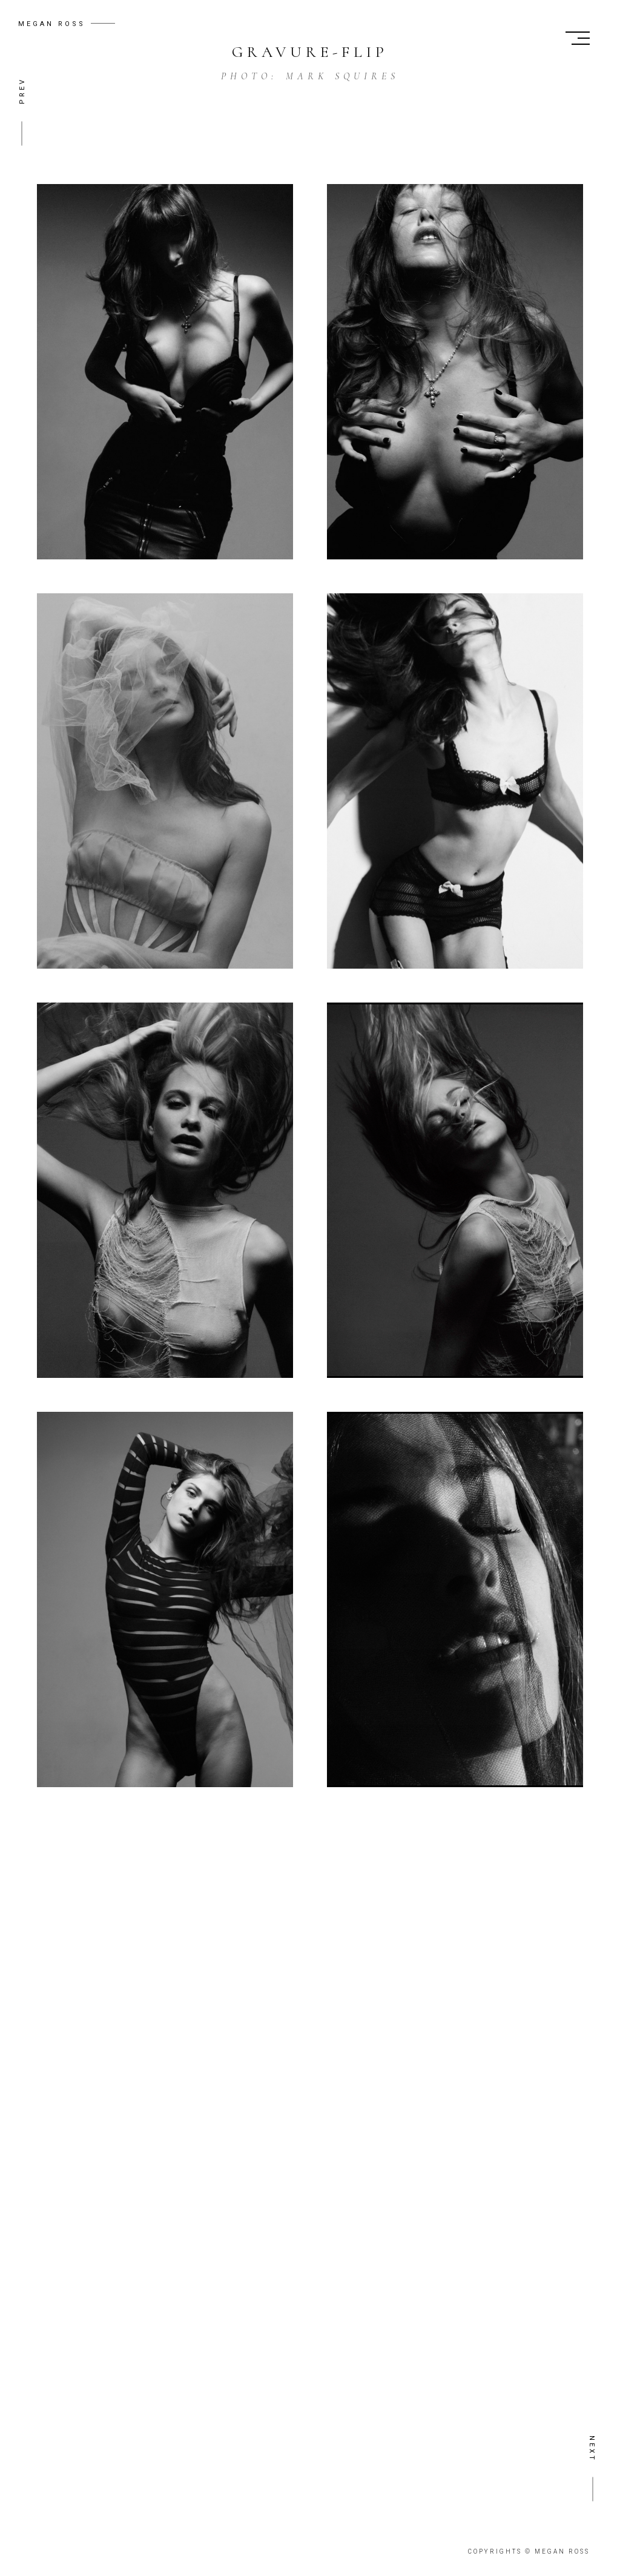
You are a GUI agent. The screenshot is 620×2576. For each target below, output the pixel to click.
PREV (22, 90)
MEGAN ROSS (51, 24)
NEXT (592, 2449)
